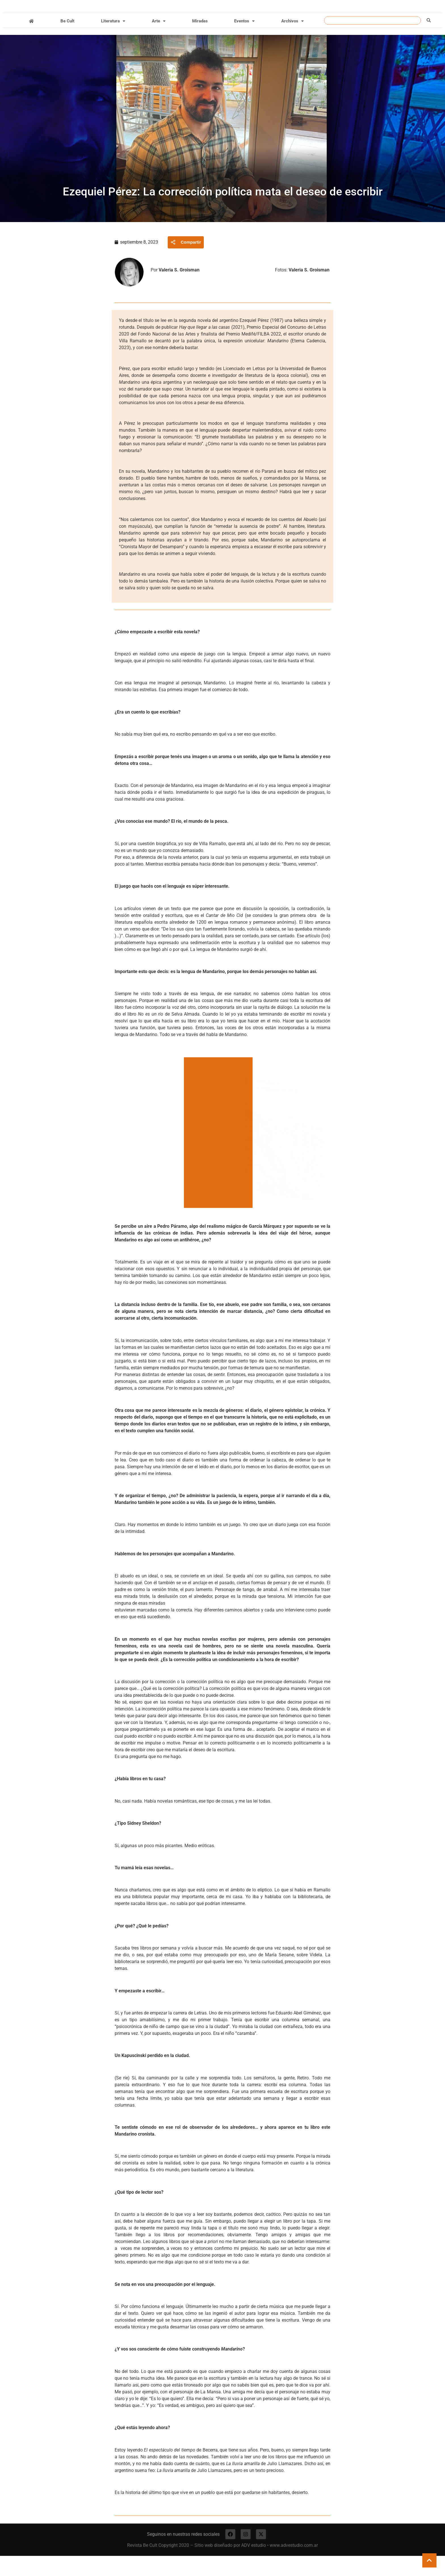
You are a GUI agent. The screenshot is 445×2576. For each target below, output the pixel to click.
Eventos (244, 40)
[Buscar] (429, 39)
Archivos (292, 40)
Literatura (113, 40)
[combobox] (372, 39)
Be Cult (67, 39)
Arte (158, 40)
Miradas (200, 39)
